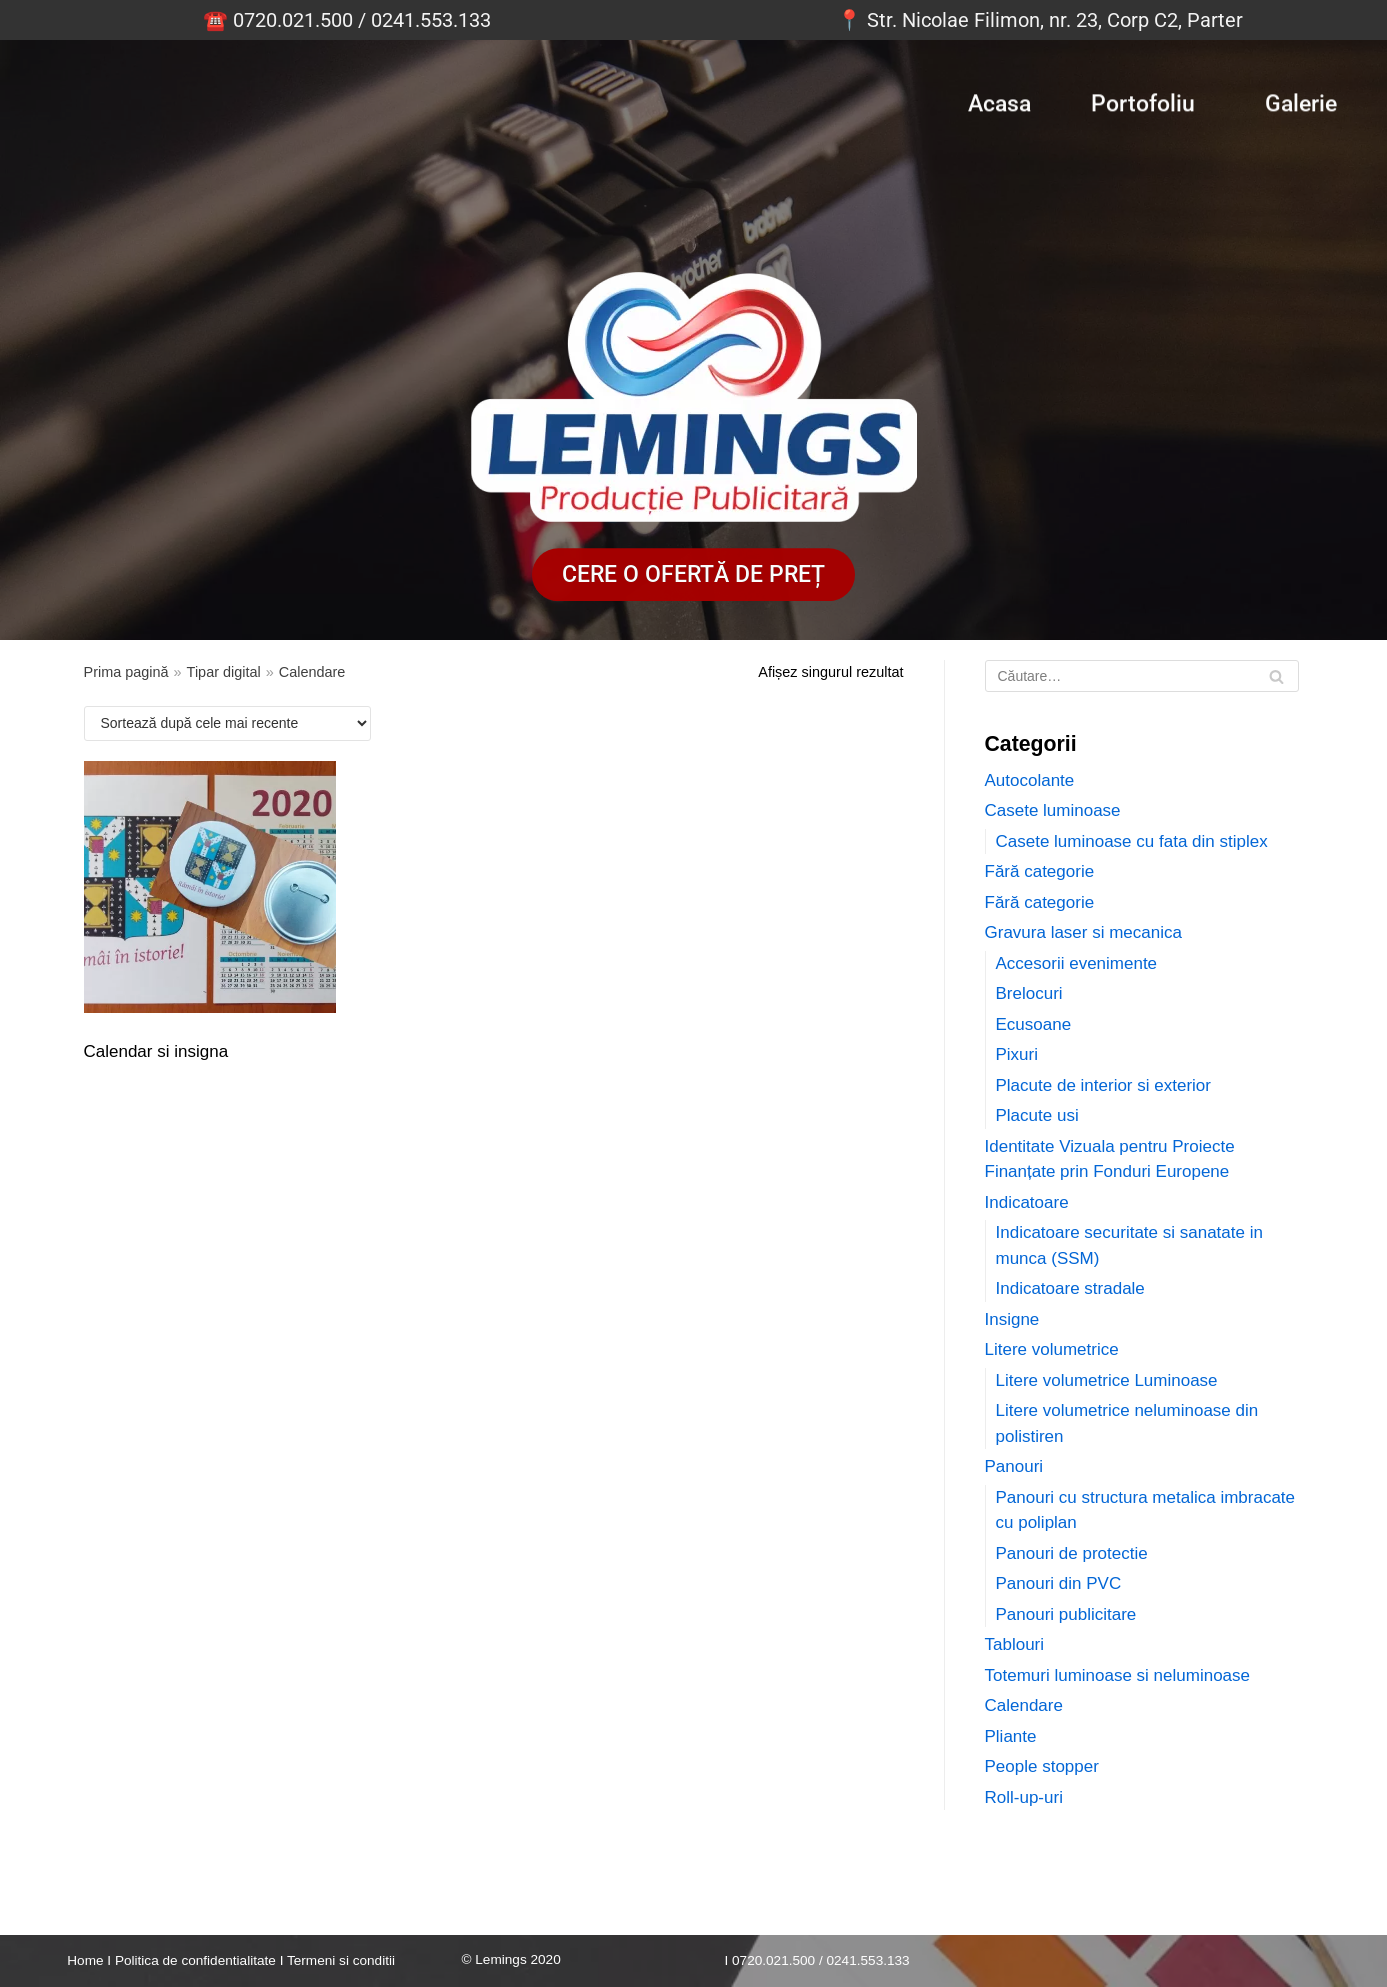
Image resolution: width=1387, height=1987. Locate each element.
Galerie (1301, 98)
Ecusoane (1034, 1024)
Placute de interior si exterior (1103, 1085)
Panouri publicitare (1066, 1614)
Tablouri (1015, 1644)
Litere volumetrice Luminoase (1107, 1380)
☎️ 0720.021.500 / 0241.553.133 (347, 20)
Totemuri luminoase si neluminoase (1118, 1675)
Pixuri (1017, 1054)
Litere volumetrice (1052, 1349)
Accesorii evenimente (1077, 963)
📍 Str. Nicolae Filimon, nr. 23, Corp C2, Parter (1040, 20)
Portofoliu (1143, 98)
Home (85, 1960)
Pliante (1011, 1736)
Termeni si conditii (341, 1960)
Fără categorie (1040, 871)
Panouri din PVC (1059, 1583)
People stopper (1042, 1766)
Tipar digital (224, 672)
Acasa (999, 98)
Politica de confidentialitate (195, 1960)
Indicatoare (1027, 1202)
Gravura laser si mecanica (1083, 932)
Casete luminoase (1053, 810)
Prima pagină (126, 672)
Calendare (1024, 1705)
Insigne (1012, 1319)
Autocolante (1030, 780)
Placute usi (1037, 1115)
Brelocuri (1029, 993)
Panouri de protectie (1072, 1553)
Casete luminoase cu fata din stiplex (1132, 841)
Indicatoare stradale (1070, 1288)
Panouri (1014, 1466)
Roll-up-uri (1024, 1797)
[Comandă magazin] (227, 723)
